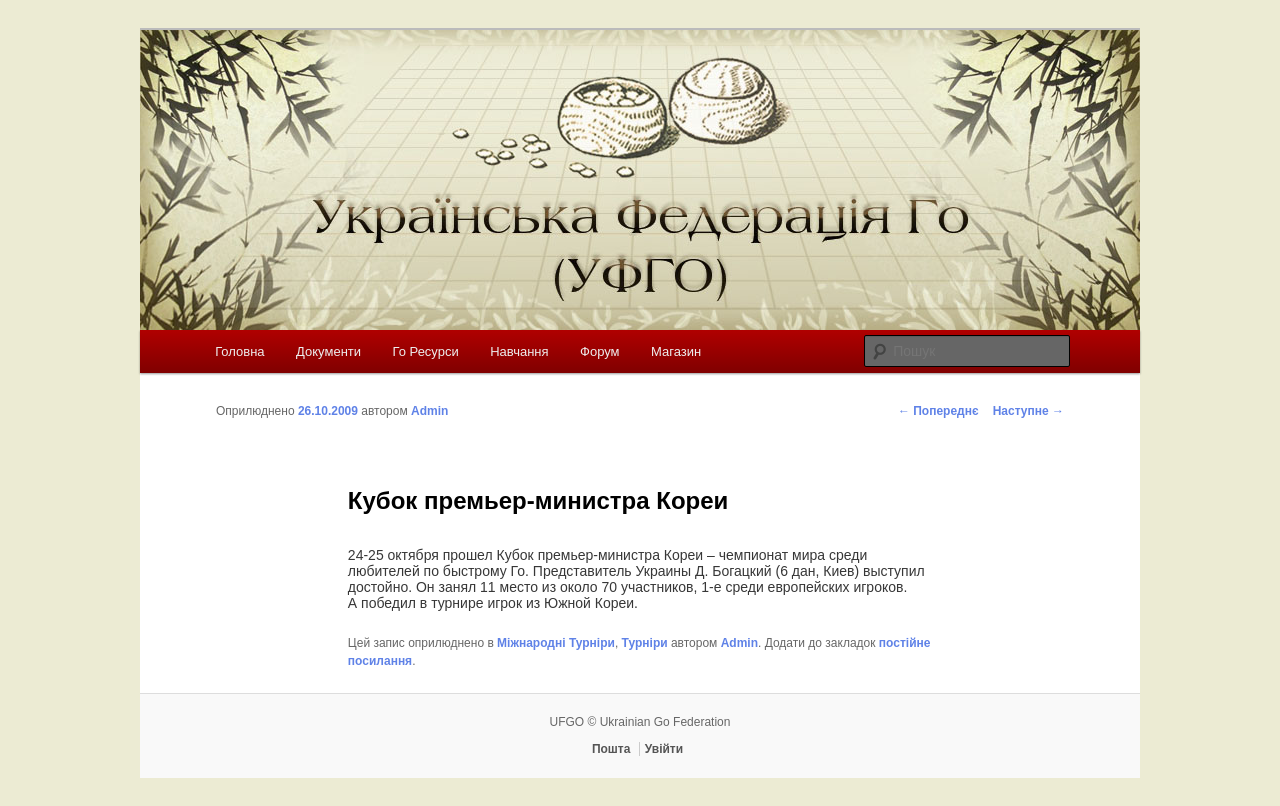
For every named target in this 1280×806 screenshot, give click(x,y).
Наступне (1028, 411)
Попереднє (938, 411)
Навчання (519, 351)
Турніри (645, 643)
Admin (429, 411)
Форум (600, 351)
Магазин (676, 351)
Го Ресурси (426, 351)
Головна (239, 351)
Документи (328, 351)
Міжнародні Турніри (556, 643)
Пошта (611, 749)
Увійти (664, 749)
